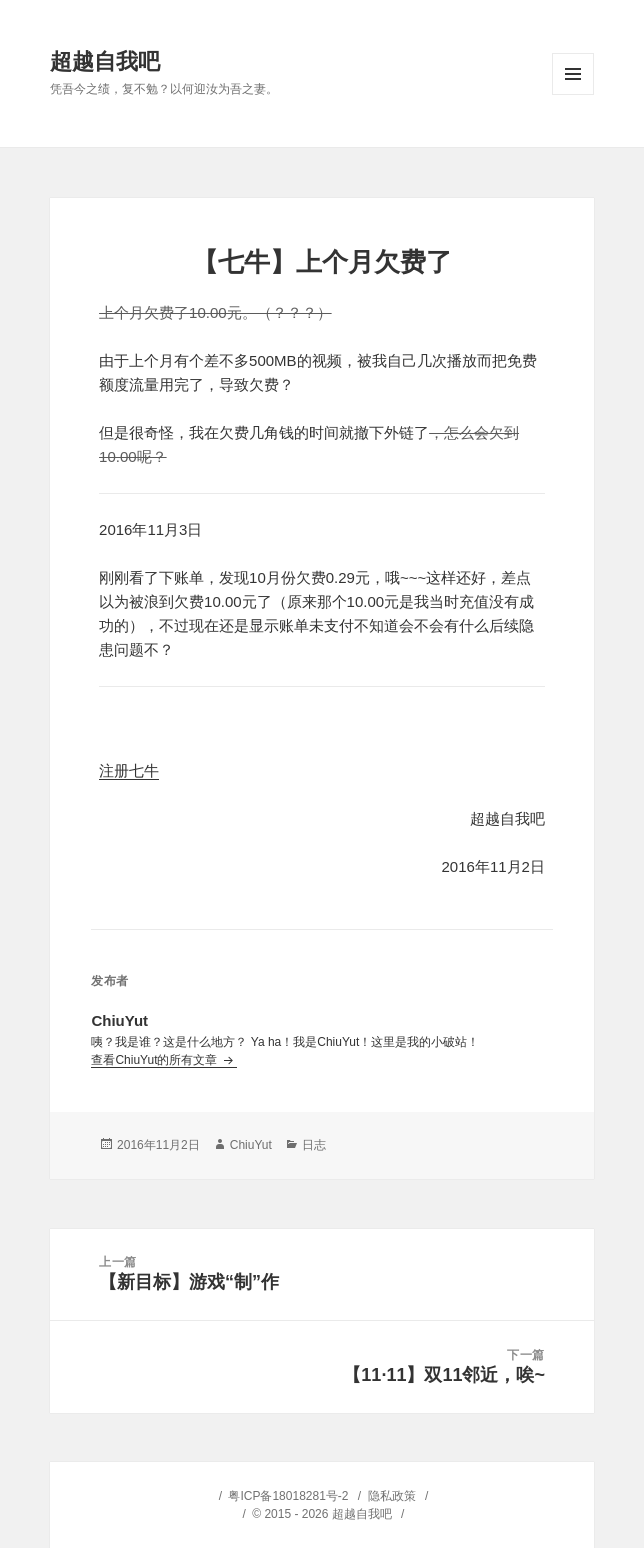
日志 (314, 1145)
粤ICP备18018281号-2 (288, 1496)
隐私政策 (392, 1496)
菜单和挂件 (573, 74)
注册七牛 (129, 770)
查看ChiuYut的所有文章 (155, 1060)
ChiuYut (251, 1145)
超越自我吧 (105, 61)
